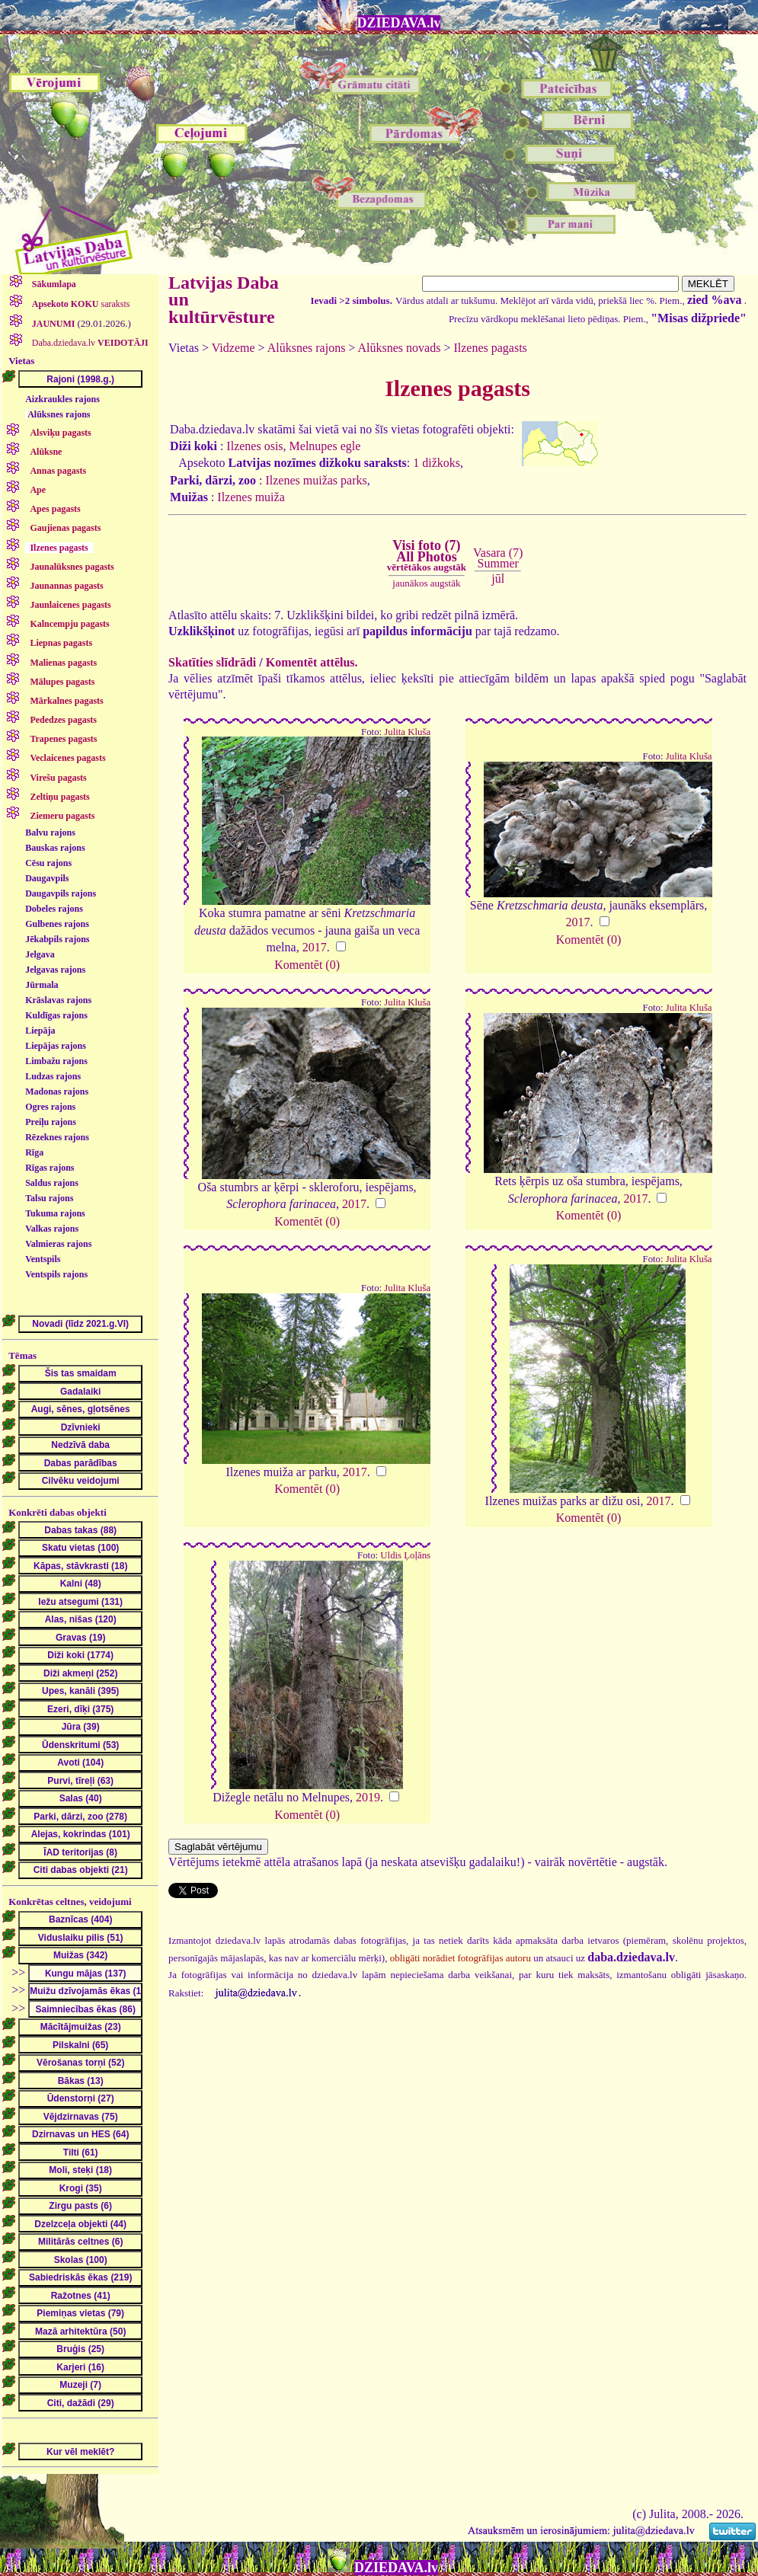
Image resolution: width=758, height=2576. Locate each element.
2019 (368, 1797)
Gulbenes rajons (57, 924)
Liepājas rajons (55, 1045)
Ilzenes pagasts (489, 347)
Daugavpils (47, 878)
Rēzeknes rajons (57, 1137)
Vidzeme (233, 347)
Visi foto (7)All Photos (426, 555)
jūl (497, 578)
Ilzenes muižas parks (315, 480)
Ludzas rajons (53, 1076)
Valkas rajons (51, 1228)
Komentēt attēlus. (312, 662)
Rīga (34, 1152)
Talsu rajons (49, 1198)
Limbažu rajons (56, 1061)
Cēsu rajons (48, 863)
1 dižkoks (436, 462)
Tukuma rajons (55, 1213)
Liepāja (40, 1030)
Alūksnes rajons (58, 414)
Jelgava (40, 954)
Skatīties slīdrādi (212, 662)
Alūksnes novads (399, 347)
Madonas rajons (56, 1091)
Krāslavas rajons (58, 1000)
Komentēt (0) (307, 964)
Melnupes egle (325, 445)
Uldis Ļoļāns (405, 1555)
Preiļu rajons (50, 1122)
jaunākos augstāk (426, 583)
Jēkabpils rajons (57, 939)
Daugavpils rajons (60, 893)
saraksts (80, 304)
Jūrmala (41, 985)
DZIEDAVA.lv (399, 22)
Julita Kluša (407, 732)
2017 (314, 947)
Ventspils (42, 1259)
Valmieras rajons (58, 1243)
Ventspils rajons (56, 1274)
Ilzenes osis (254, 445)
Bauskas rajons (55, 847)
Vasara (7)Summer (498, 558)
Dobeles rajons (54, 908)
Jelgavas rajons (55, 969)
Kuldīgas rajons (56, 1015)
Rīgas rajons (49, 1167)
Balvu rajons (50, 832)
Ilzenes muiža (250, 497)
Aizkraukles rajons (62, 399)
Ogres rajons (50, 1106)
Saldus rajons (51, 1183)
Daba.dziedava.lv (89, 342)
